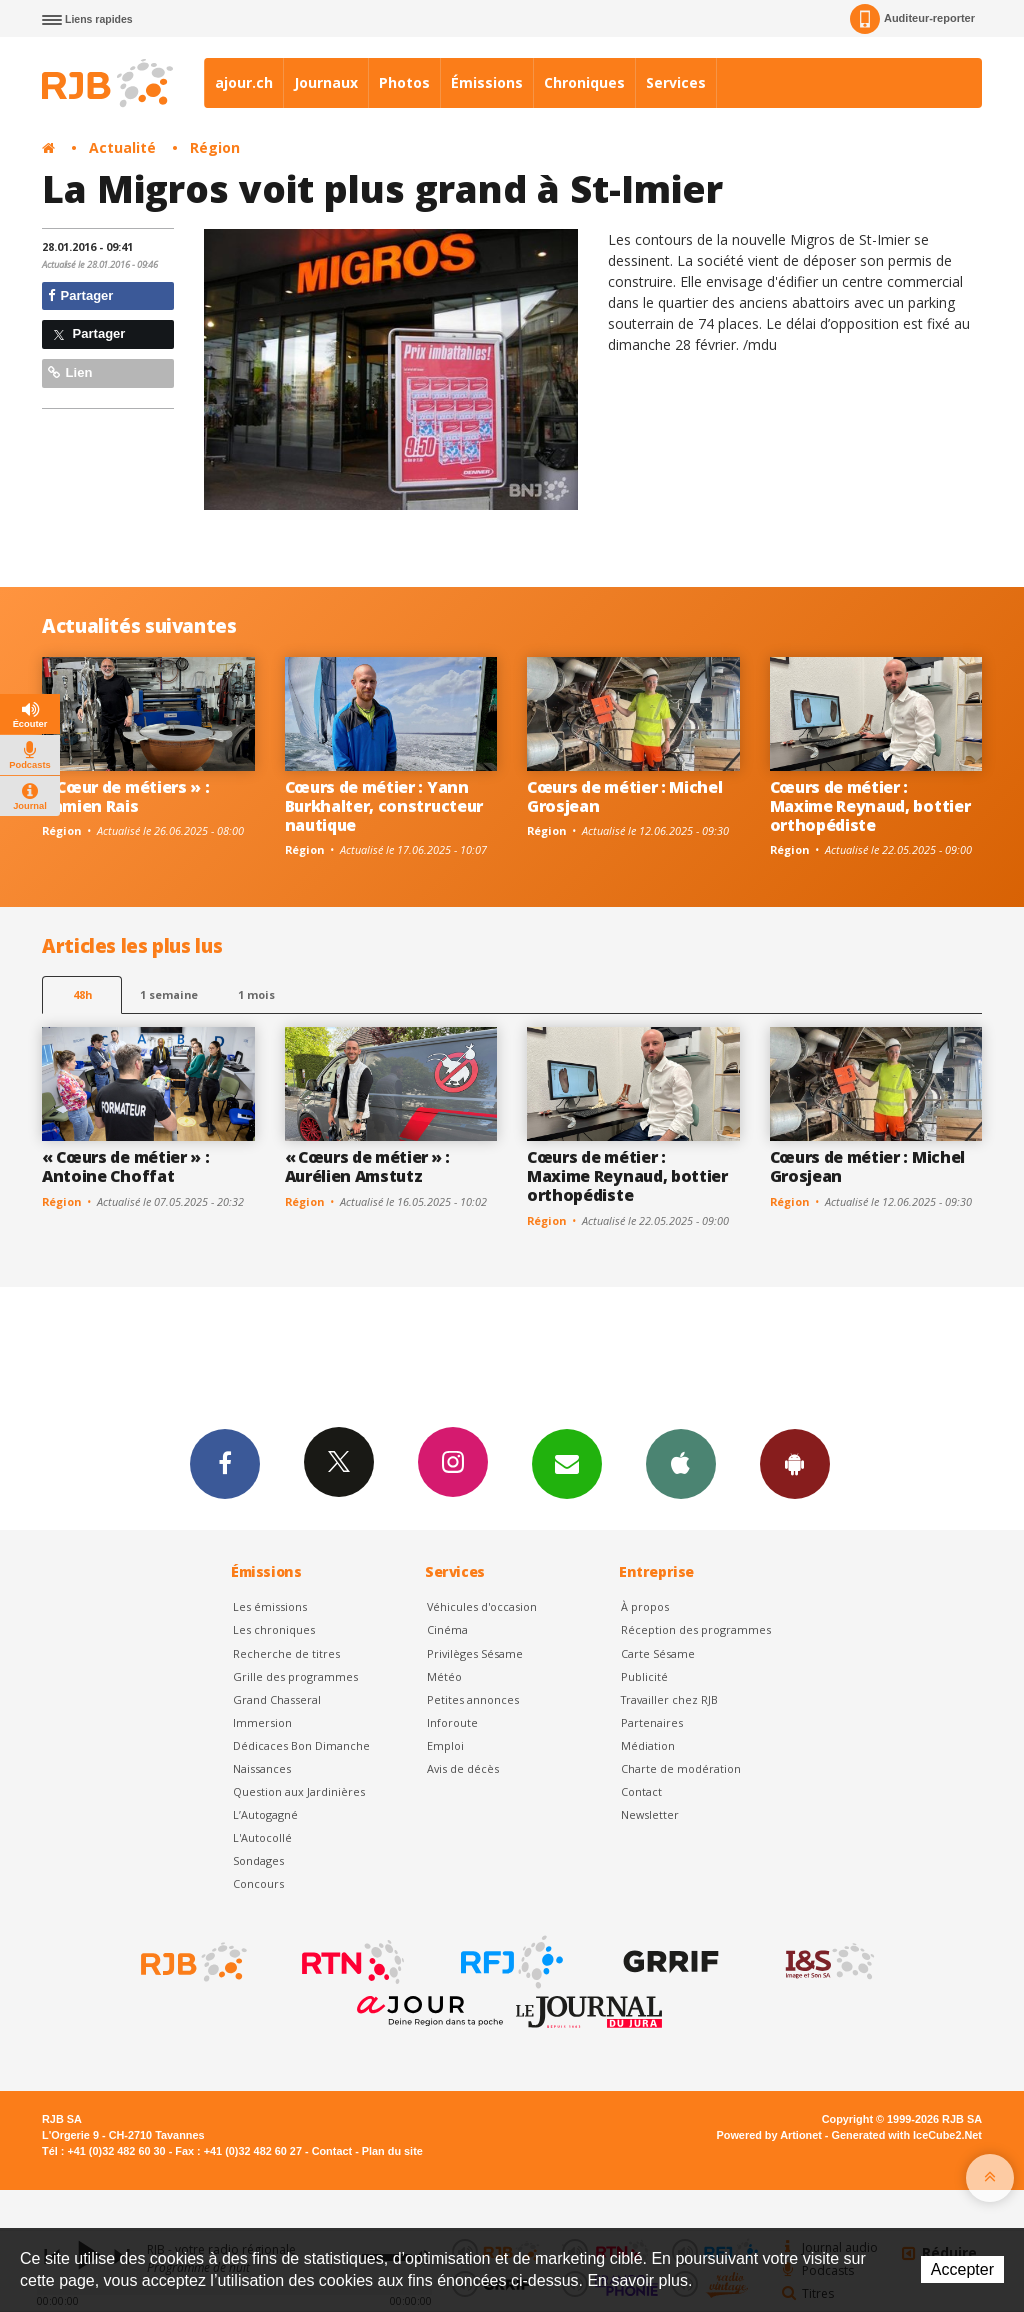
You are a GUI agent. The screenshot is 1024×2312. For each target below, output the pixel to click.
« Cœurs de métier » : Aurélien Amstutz (367, 1166)
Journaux (326, 82)
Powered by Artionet (769, 2135)
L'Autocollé (262, 1837)
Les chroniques (274, 1629)
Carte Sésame (658, 1653)
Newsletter (650, 1814)
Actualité (122, 147)
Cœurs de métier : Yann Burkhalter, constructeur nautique (384, 806)
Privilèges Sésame (475, 1653)
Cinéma (447, 1629)
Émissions (487, 82)
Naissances (262, 1768)
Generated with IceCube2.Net (907, 2135)
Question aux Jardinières (299, 1791)
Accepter (962, 2269)
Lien (70, 372)
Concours (258, 1883)
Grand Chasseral (277, 1699)
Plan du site (392, 2151)
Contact (641, 1791)
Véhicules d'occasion (482, 1606)
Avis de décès (463, 1768)
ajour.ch (244, 82)
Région (215, 147)
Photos (404, 82)
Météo (444, 1676)
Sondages (258, 1860)
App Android (795, 1463)
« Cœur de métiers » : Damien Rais (125, 796)
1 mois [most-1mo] (256, 994)
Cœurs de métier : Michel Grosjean (624, 796)
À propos (645, 1606)
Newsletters (567, 1463)
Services (676, 82)
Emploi (445, 1745)
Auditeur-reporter (912, 19)
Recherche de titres (286, 1653)
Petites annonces (473, 1699)
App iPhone (681, 1463)
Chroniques (584, 82)
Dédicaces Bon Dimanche (301, 1745)
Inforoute (452, 1722)
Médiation (648, 1745)
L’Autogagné (265, 1814)
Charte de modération (681, 1768)
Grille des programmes (295, 1676)
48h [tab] (82, 994)
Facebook (225, 1463)
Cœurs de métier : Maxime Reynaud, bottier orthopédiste (870, 806)
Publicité (644, 1676)
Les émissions (270, 1606)
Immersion (262, 1722)
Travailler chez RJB (669, 1699)
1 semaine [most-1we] (169, 994)
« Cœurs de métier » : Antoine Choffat (125, 1166)
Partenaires (652, 1722)
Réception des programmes (696, 1629)
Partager (80, 295)
